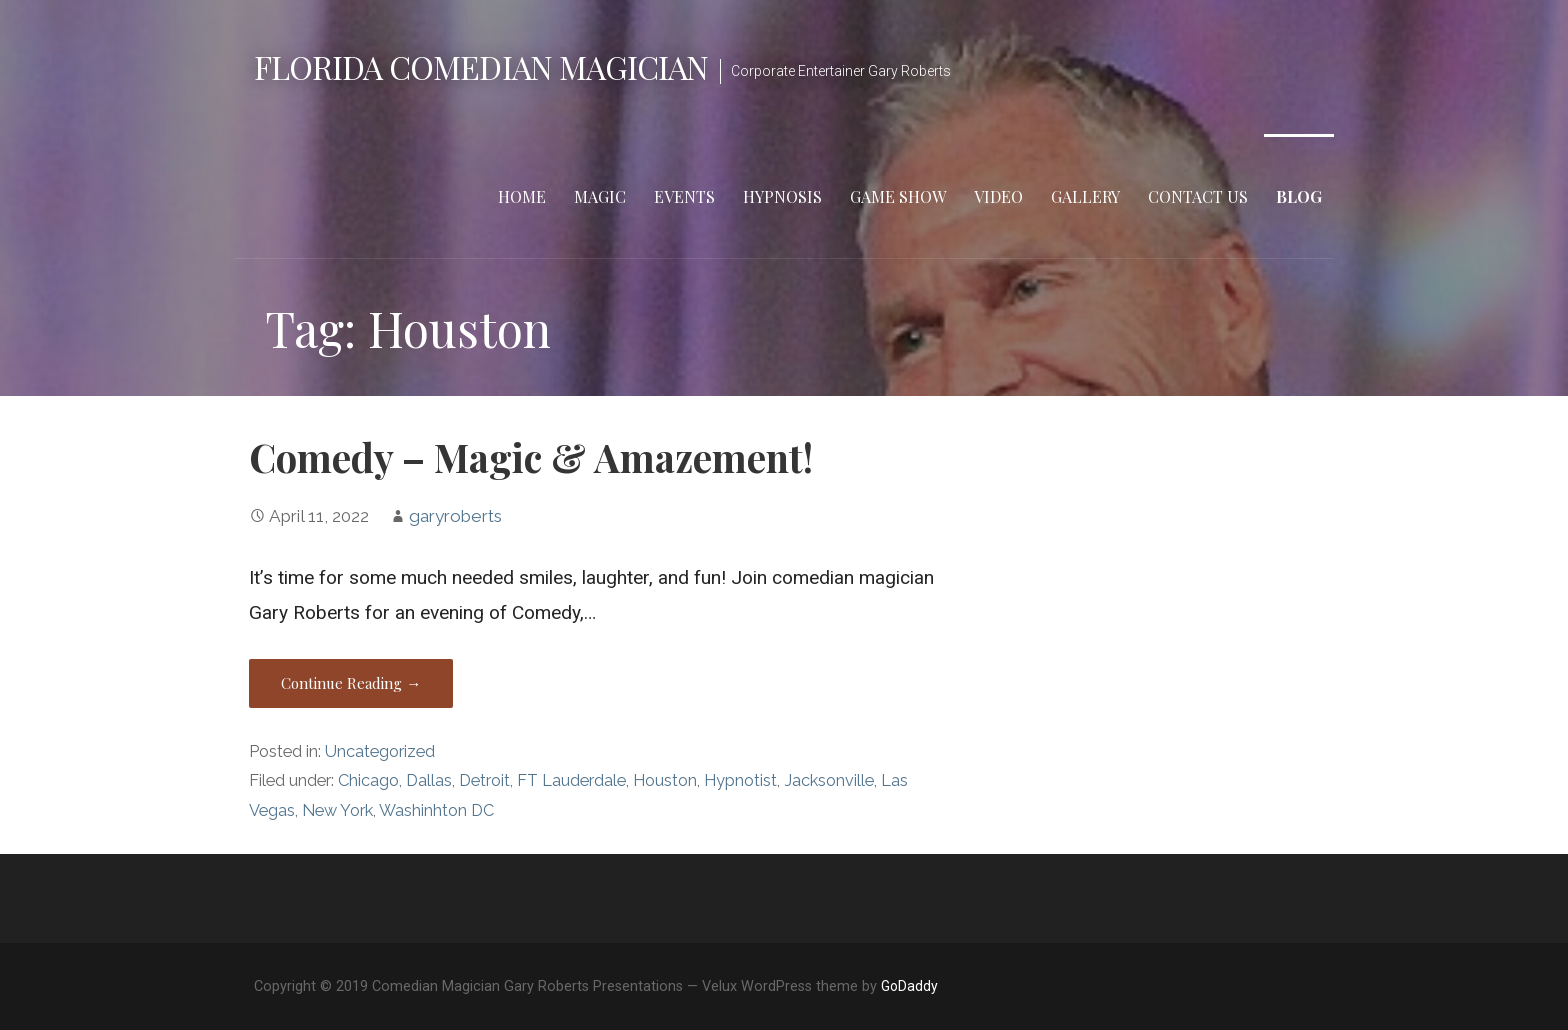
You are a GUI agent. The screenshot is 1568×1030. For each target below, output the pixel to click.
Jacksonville (829, 780)
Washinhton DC (436, 810)
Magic (600, 196)
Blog (1299, 196)
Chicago (368, 780)
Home (522, 196)
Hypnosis (782, 196)
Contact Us (1198, 196)
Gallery (1085, 196)
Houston (665, 780)
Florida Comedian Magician (481, 66)
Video (998, 196)
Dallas (429, 780)
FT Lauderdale (571, 780)
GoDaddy (909, 986)
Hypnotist (740, 780)
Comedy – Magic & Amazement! (531, 457)
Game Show (898, 196)
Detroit (484, 780)
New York (337, 810)
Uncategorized (380, 751)
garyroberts (455, 516)
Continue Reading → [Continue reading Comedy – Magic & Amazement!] (351, 683)
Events (684, 196)
